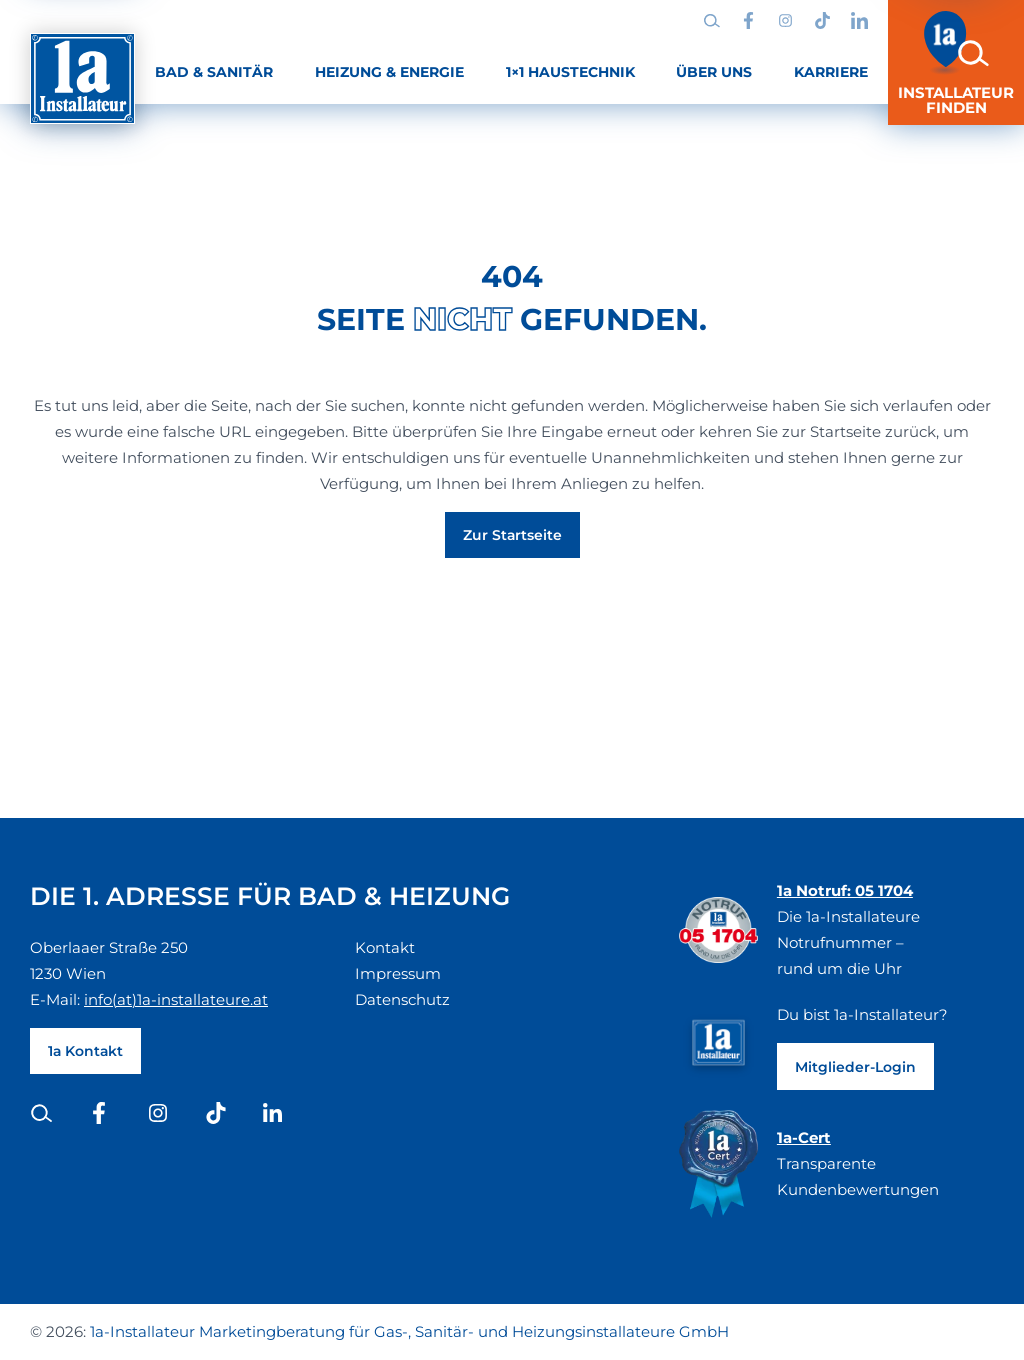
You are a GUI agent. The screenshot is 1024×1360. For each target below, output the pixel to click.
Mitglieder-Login (855, 1067)
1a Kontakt (85, 1051)
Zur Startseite (512, 535)
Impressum (398, 973)
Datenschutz (402, 999)
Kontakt (385, 947)
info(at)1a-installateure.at (176, 999)
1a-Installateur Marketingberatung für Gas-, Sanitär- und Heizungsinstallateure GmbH (409, 1331)
